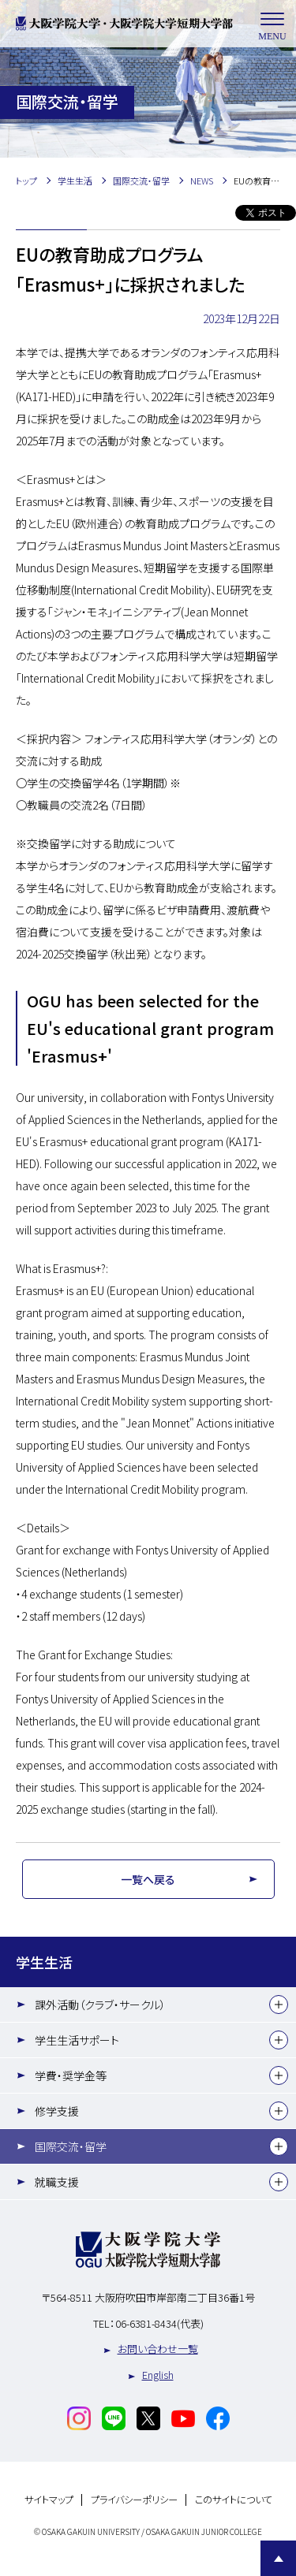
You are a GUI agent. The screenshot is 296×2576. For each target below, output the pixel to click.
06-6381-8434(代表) (159, 2323)
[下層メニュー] (278, 2004)
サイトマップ (48, 2500)
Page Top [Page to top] (278, 2558)
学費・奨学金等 (71, 2075)
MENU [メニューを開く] (272, 24)
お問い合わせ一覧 (158, 2348)
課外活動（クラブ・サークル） (100, 2004)
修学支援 (57, 2111)
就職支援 (57, 2182)
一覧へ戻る (148, 1879)
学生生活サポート (77, 2040)
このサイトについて (233, 2500)
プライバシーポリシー (134, 2500)
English (158, 2374)
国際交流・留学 (71, 2146)
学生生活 (44, 1962)
